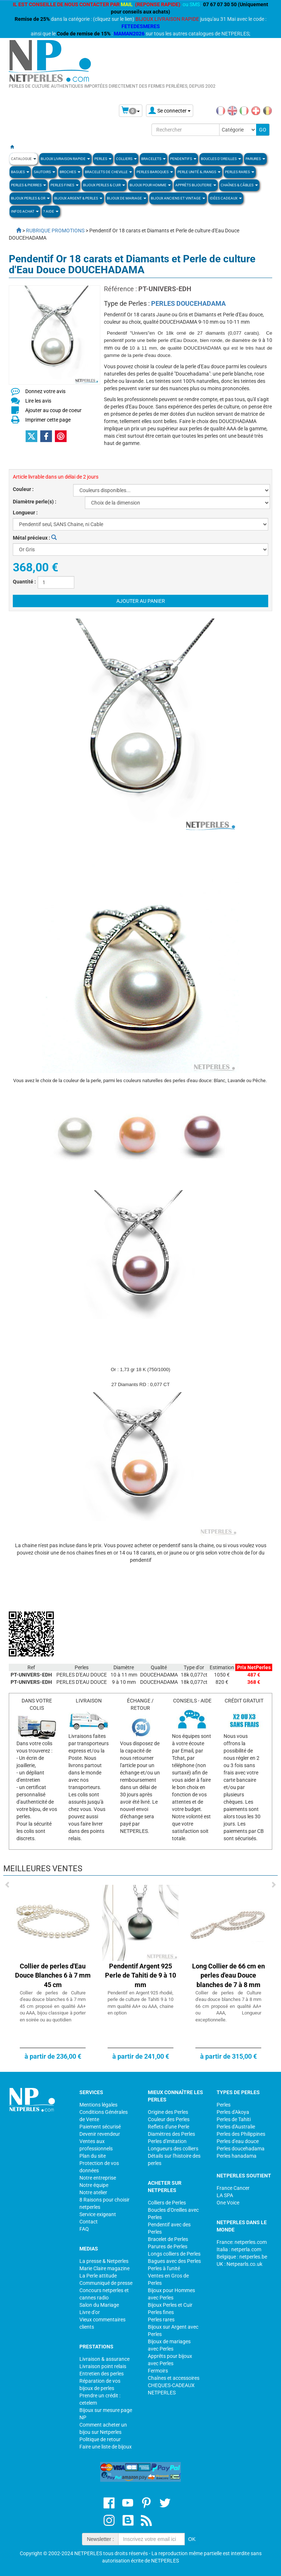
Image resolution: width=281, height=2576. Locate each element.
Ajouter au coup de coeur (53, 410)
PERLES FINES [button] (64, 185)
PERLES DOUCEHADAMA (188, 303)
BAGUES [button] (20, 172)
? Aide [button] (51, 211)
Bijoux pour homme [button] (150, 185)
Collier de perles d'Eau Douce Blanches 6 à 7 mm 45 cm (53, 1975)
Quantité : (24, 582)
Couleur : (23, 489)
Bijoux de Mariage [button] (126, 198)
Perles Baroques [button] (154, 172)
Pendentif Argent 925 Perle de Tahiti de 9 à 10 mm (140, 1975)
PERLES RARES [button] (239, 172)
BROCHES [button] (70, 172)
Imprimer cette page (48, 420)
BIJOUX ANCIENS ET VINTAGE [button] (178, 198)
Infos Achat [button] (25, 211)
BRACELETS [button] (153, 159)
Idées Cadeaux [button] (226, 198)
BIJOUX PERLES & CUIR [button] (104, 185)
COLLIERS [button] (126, 159)
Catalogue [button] (23, 159)
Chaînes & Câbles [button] (239, 185)
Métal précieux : (35, 538)
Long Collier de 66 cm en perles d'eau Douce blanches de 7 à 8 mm (228, 1975)
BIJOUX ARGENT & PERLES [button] (78, 198)
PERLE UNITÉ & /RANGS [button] (199, 172)
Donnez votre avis (45, 391)
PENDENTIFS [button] (183, 159)
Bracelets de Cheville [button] (108, 172)
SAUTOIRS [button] (44, 172)
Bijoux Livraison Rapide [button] (65, 159)
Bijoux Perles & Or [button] (30, 198)
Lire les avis (38, 401)
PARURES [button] (255, 159)
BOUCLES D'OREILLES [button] (221, 159)
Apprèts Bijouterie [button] (195, 185)
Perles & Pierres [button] (28, 185)
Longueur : (25, 512)
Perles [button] (103, 159)
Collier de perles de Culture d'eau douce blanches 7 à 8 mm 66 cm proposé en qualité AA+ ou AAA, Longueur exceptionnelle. (228, 2006)
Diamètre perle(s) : (34, 502)
